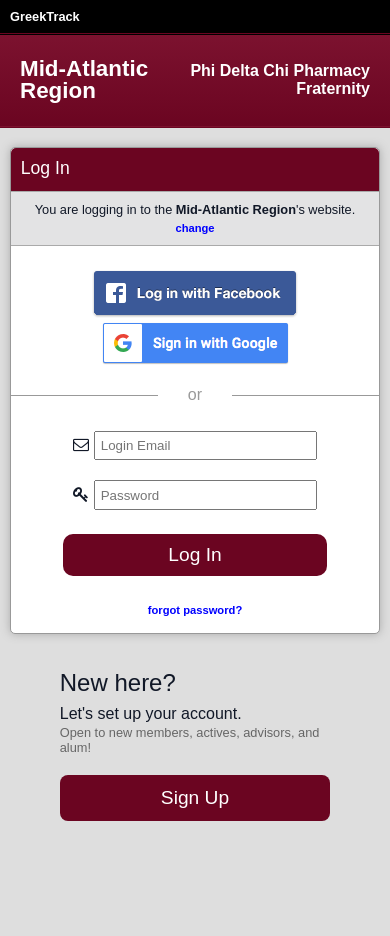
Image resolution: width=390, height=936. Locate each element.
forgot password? (195, 610)
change (194, 228)
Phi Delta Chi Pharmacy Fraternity (280, 79)
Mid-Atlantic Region (84, 80)
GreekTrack (45, 16)
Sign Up (195, 797)
